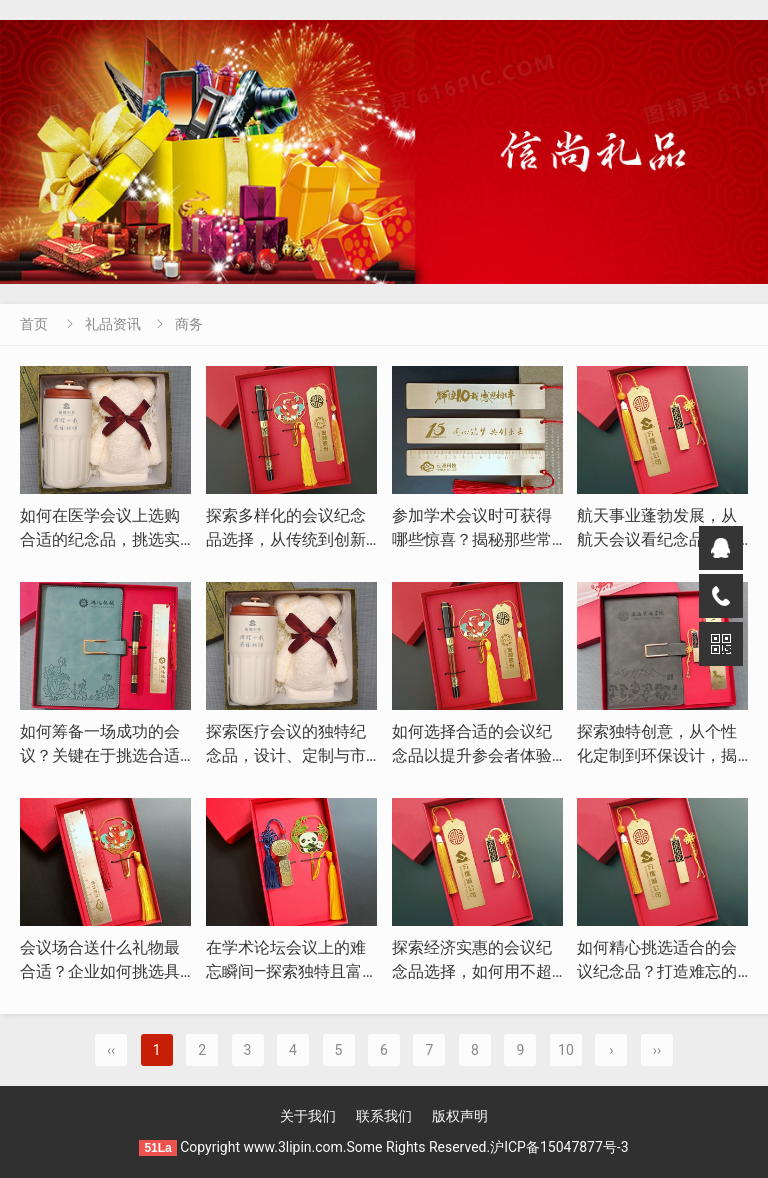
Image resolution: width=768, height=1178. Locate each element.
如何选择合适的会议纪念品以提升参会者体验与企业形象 (472, 755)
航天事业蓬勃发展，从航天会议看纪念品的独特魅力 (657, 539)
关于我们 (308, 1116)
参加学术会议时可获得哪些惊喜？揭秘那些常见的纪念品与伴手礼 (472, 539)
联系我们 (384, 1116)
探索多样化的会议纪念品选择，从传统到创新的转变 (286, 539)
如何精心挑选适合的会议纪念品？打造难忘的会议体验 (657, 971)
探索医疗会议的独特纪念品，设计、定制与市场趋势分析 (286, 755)
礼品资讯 (113, 324)
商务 (189, 324)
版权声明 (460, 1116)
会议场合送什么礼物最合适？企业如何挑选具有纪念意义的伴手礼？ (100, 971)
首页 (34, 324)
